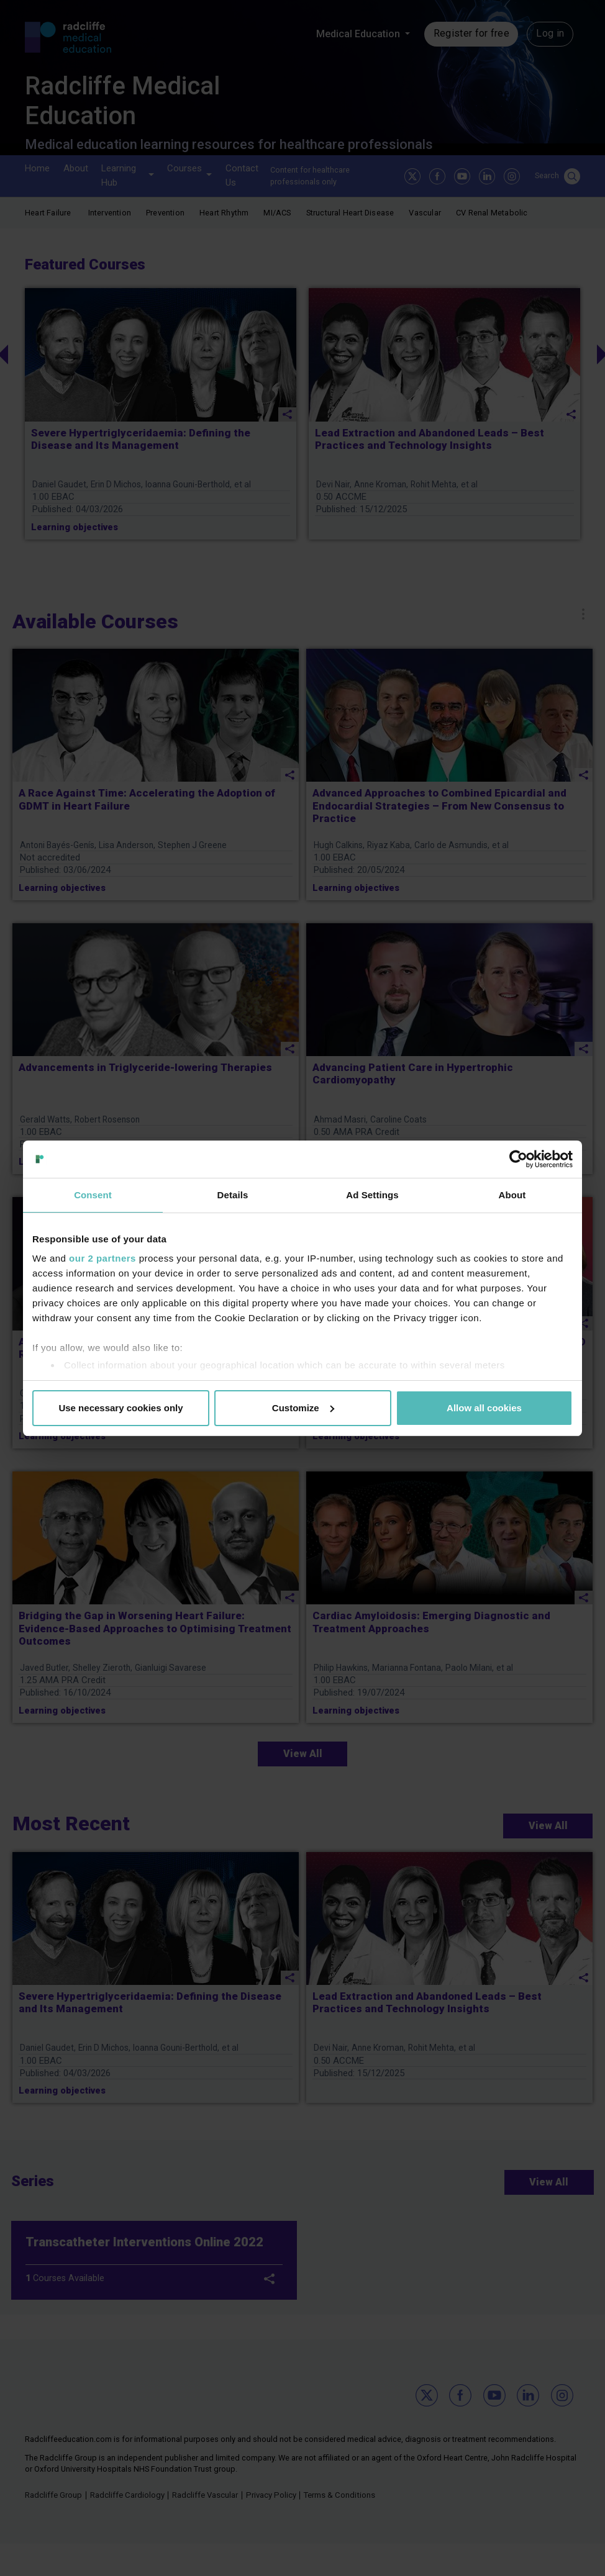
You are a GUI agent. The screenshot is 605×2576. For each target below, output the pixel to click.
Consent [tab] (93, 1195)
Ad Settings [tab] (372, 1195)
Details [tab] (232, 1195)
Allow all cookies (484, 1408)
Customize (303, 1408)
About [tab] (512, 1195)
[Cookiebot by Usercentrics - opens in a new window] (518, 1159)
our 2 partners (102, 1258)
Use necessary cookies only (120, 1408)
